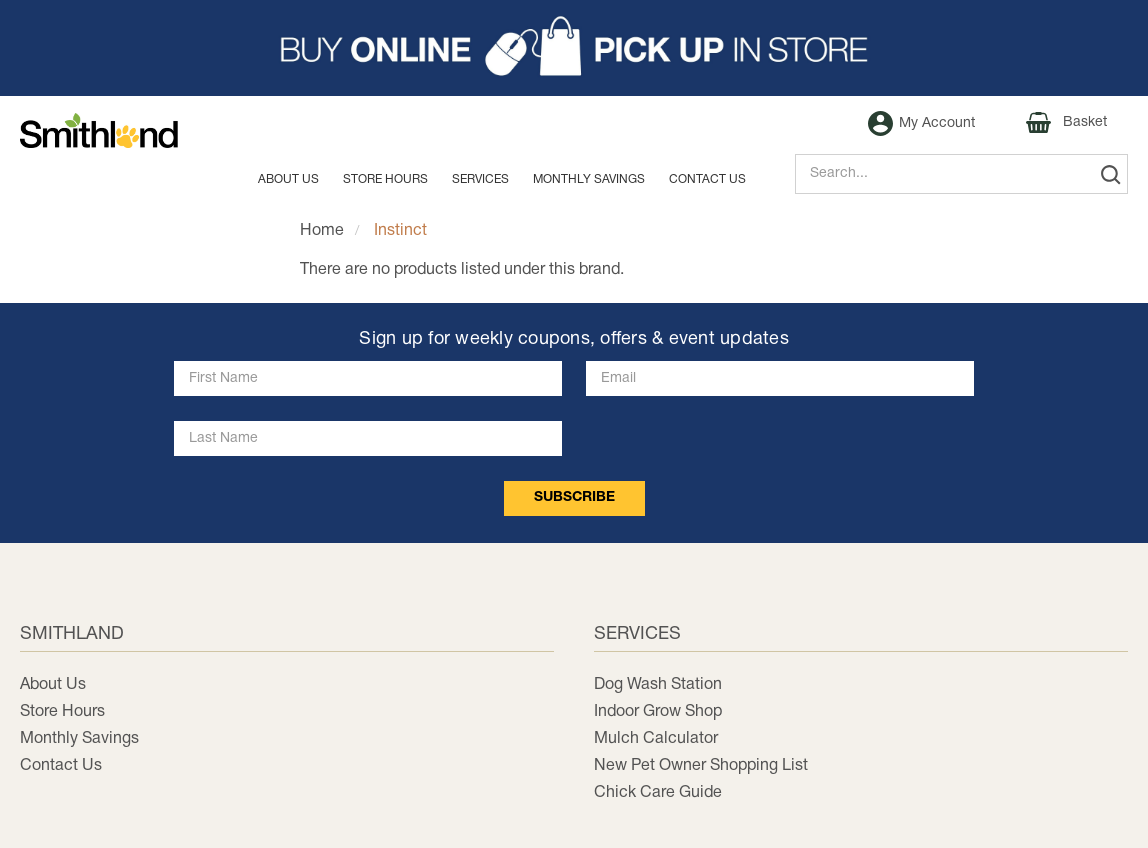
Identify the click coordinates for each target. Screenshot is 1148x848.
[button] (574, 48)
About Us (288, 179)
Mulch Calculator (656, 739)
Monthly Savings (79, 739)
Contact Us (61, 766)
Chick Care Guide (658, 793)
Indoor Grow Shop (658, 712)
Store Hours (385, 179)
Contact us (707, 179)
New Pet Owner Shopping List (701, 766)
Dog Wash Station (658, 685)
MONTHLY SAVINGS (589, 179)
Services (480, 179)
